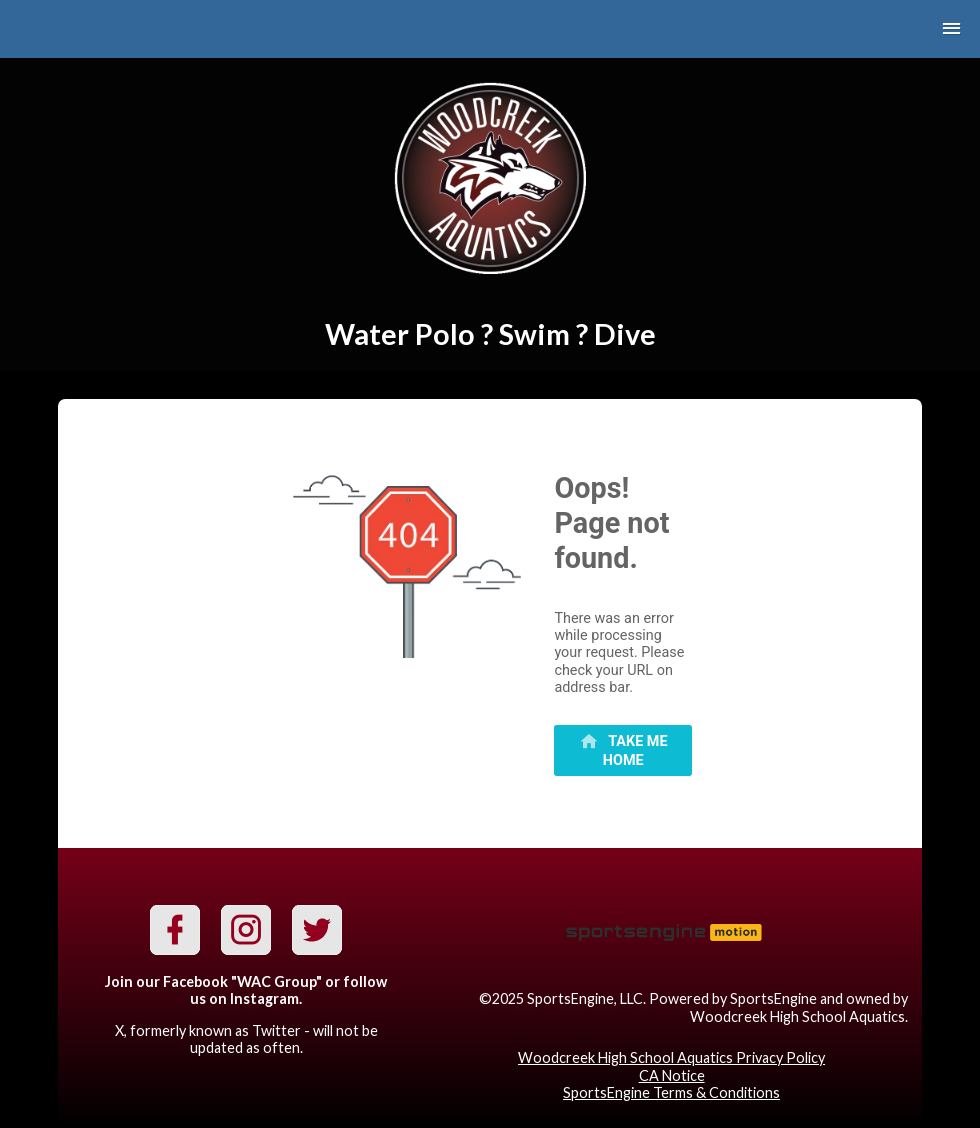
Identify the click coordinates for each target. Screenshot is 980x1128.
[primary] (623, 750)
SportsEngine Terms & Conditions (671, 1092)
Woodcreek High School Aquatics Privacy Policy (671, 1057)
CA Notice (672, 1075)
